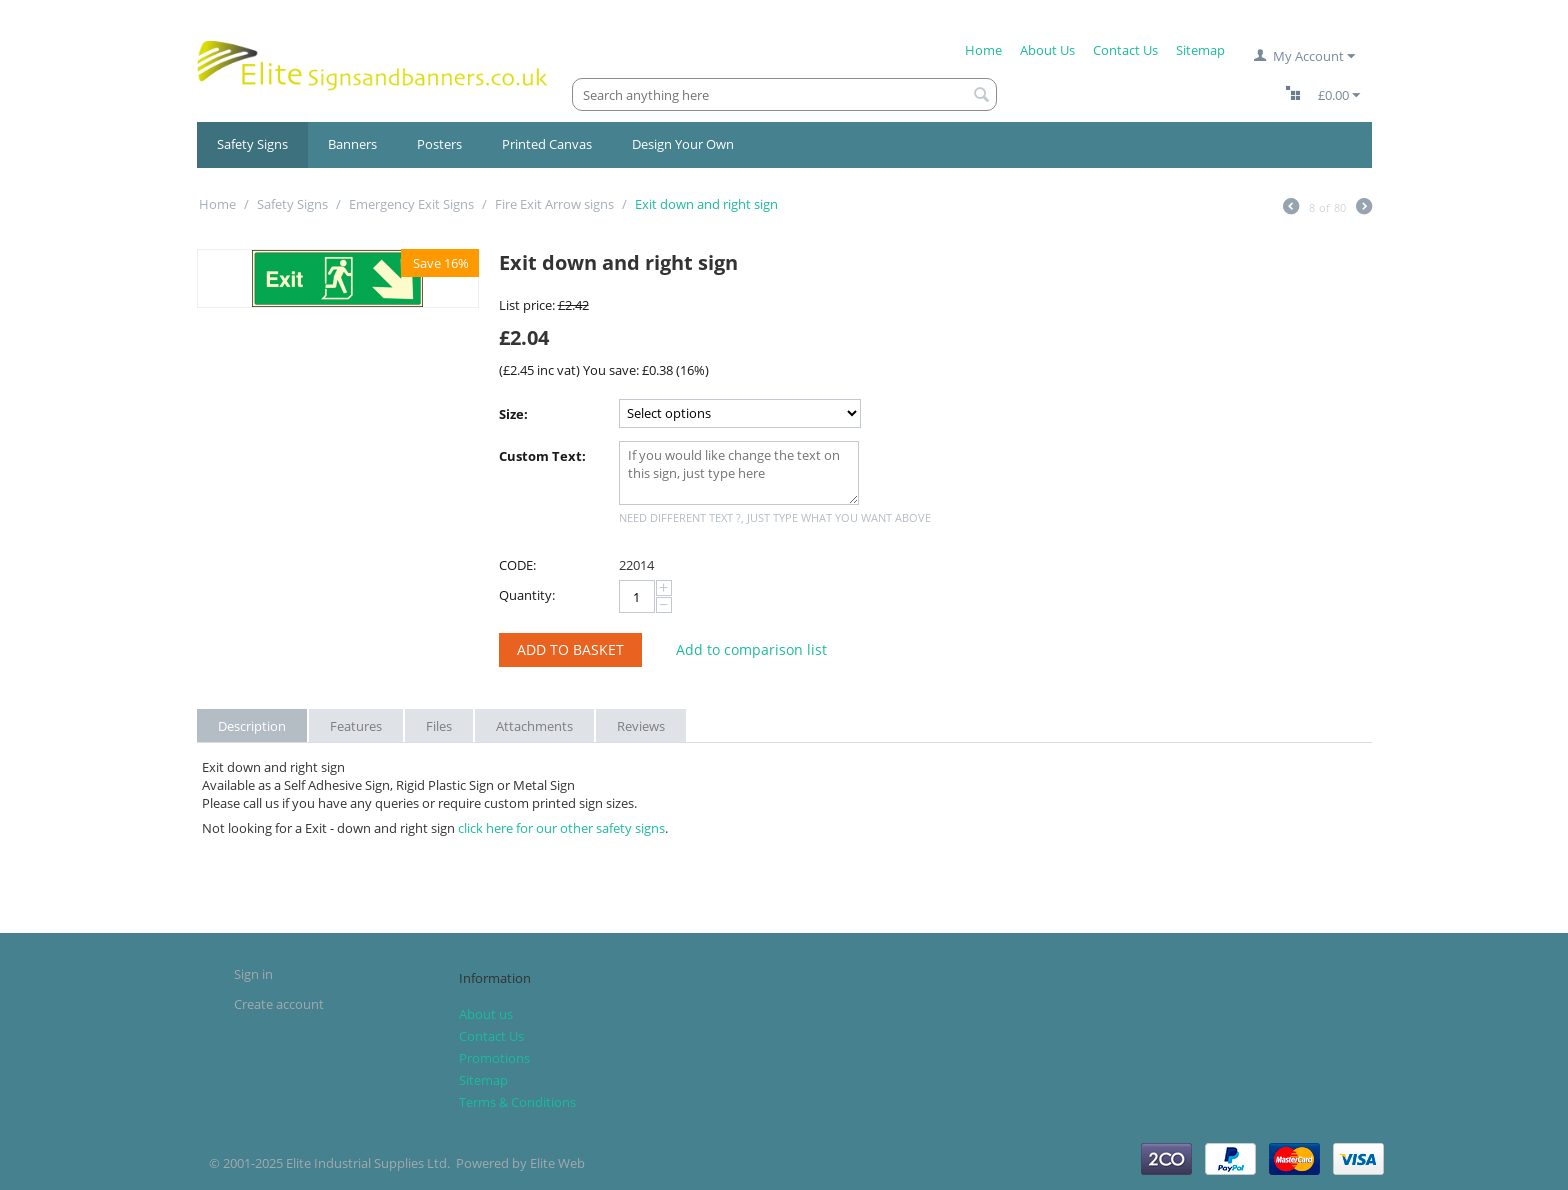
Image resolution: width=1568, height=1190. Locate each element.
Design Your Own (683, 144)
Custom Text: (542, 456)
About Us (1047, 50)
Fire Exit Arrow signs (554, 204)
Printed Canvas (547, 144)
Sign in (253, 974)
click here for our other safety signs (561, 828)
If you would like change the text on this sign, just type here (739, 473)
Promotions (494, 1058)
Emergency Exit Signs (411, 204)
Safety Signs (252, 144)
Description (252, 726)
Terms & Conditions (517, 1102)
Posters (439, 144)
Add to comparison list (751, 649)
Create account (279, 1004)
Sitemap (1200, 50)
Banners (352, 144)
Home (983, 50)
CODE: (517, 565)
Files (439, 726)
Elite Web (557, 1163)
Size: (513, 414)
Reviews (641, 726)
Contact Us (1125, 50)
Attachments (534, 726)
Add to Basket (570, 649)
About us (486, 1014)
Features (356, 726)
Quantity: (527, 595)
